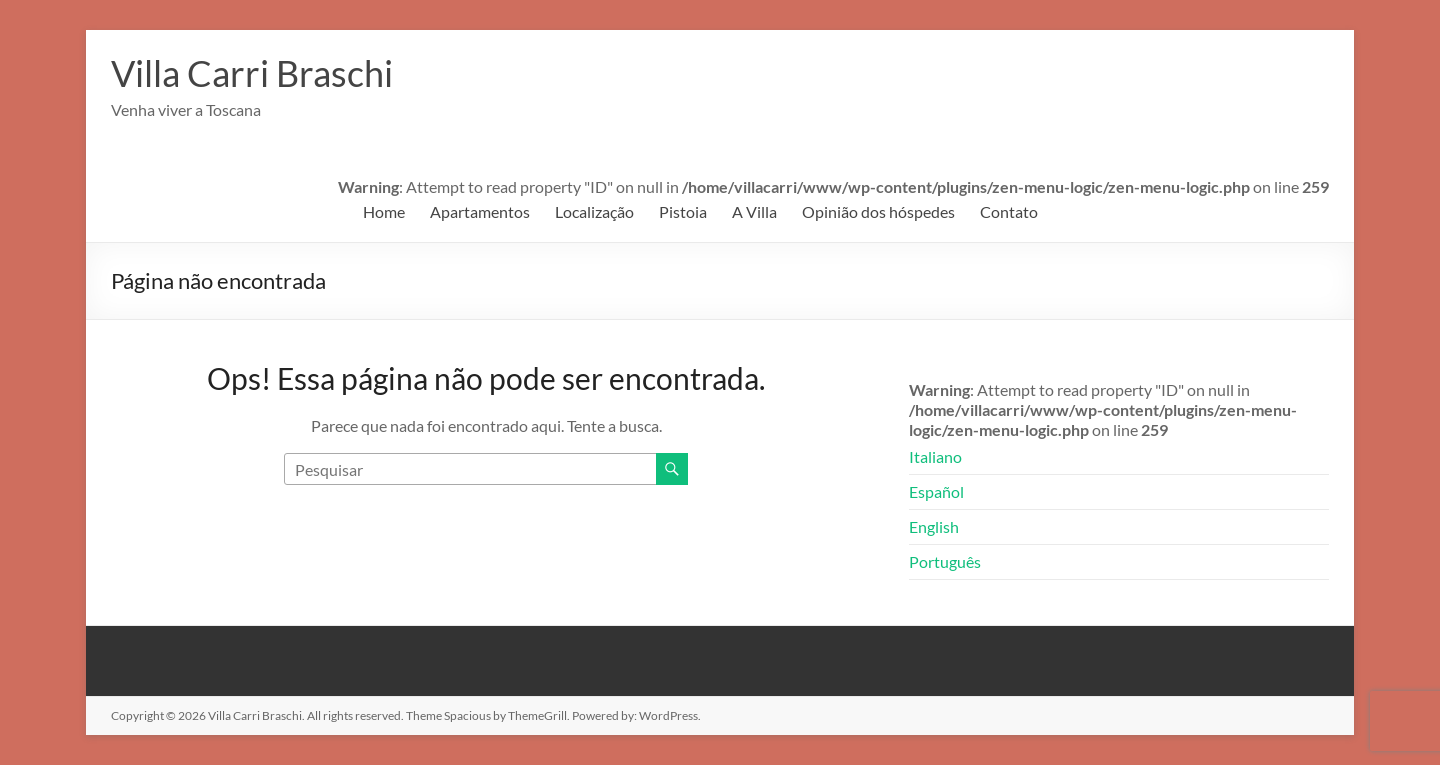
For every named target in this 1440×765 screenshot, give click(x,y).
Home (384, 211)
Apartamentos (480, 211)
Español (936, 491)
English (934, 526)
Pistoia (683, 211)
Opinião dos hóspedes (878, 211)
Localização (594, 211)
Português (945, 561)
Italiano (935, 456)
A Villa (754, 211)
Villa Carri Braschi (252, 73)
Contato (1009, 211)
